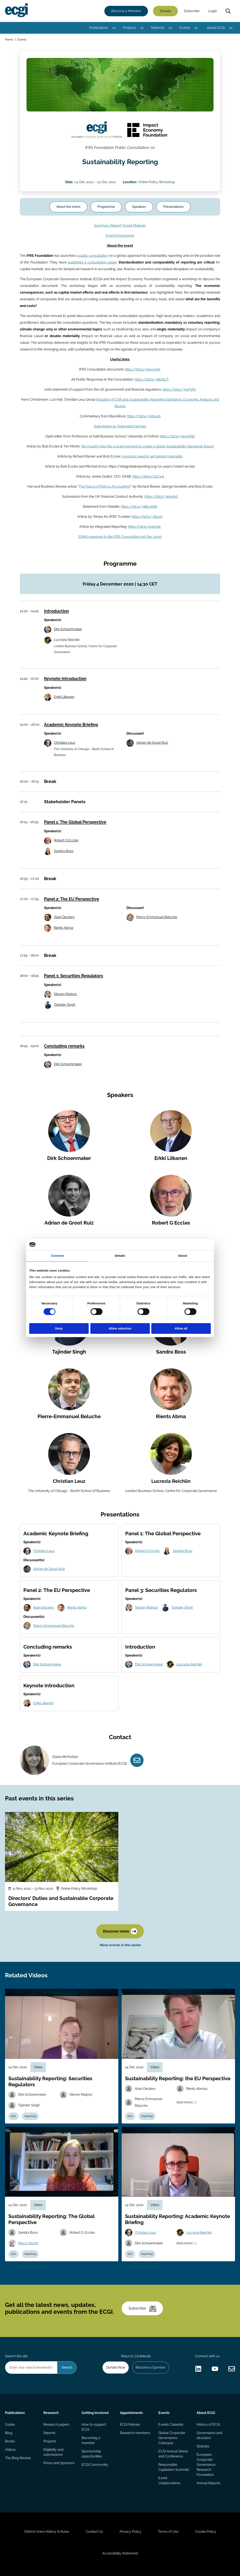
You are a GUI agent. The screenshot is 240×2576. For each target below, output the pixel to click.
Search (228, 11)
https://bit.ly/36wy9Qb (142, 369)
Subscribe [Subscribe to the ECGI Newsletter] (142, 2308)
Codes (10, 2424)
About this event (68, 206)
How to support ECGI (94, 2427)
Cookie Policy (205, 2532)
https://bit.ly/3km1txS (161, 497)
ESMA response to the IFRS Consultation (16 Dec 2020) (120, 537)
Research (51, 2413)
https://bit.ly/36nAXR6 (177, 436)
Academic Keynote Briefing (72, 724)
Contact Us (94, 2532)
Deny (59, 1328)
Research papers (56, 2424)
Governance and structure (209, 2435)
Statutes (203, 2446)
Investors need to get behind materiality (152, 456)
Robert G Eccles (147, 1551)
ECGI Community (95, 2465)
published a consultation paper (92, 262)
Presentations (173, 206)
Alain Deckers (43, 1608)
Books (10, 2441)
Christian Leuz (64, 743)
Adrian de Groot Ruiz (49, 1569)
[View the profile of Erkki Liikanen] (171, 1131)
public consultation (93, 256)
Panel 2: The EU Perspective (73, 898)
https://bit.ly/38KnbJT (152, 379)
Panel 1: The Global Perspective (77, 822)
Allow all (181, 1328)
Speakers (139, 206)
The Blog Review (18, 2458)
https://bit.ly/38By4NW (139, 507)
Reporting (30, 2116)
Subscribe (192, 11)
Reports (49, 2433)
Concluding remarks (65, 1045)
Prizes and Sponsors (59, 2463)
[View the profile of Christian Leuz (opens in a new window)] (69, 1454)
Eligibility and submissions (53, 2452)
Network (157, 28)
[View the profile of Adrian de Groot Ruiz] (69, 1196)
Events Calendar (171, 2424)
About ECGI (216, 28)
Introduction (57, 611)
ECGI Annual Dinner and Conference (173, 2453)
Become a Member (126, 11)
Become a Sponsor (150, 2367)
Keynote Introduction (66, 678)
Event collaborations (169, 2480)
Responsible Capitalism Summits (173, 2467)
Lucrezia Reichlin (171, 1481)
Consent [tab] (57, 1255)
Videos (10, 2450)
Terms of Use (168, 2532)
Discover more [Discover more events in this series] (120, 1931)
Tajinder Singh (182, 1608)
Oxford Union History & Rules (46, 2532)
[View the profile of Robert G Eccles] (171, 1196)
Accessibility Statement (120, 2553)
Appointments (131, 2413)
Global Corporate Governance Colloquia (171, 2438)
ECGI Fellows (130, 2424)
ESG (13, 2116)
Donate (165, 11)
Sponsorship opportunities (92, 2453)
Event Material (134, 226)
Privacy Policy (130, 2532)
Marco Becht (28, 2243)
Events (184, 28)
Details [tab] (120, 1255)
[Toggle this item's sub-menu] (113, 27)
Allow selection (120, 1328)
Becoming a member (91, 2440)
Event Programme (120, 236)
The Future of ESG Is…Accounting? (105, 486)
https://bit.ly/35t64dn (143, 416)
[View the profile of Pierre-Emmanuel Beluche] (69, 1389)
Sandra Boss (182, 1551)
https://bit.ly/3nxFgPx (179, 389)
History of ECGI (208, 2424)
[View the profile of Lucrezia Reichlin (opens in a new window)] (171, 1454)
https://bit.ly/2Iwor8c (144, 527)
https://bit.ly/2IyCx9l (148, 476)
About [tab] (182, 1255)
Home (9, 39)
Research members (135, 2433)
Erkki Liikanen (43, 1703)
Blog (8, 2433)
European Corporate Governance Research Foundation (206, 2465)
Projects (129, 28)
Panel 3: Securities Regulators (75, 975)
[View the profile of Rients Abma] (171, 1389)
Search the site (16, 2356)
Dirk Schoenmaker (47, 1664)
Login (212, 11)
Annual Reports (208, 2483)
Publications (98, 28)
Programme (106, 206)
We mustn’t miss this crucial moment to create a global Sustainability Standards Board (147, 446)
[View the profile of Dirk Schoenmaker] (69, 1131)
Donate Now (115, 2367)
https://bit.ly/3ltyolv (147, 517)
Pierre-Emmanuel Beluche (53, 1626)
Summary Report (107, 226)
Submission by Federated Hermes (120, 426)
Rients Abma (77, 1608)
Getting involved (95, 2413)
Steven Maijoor (146, 1608)
